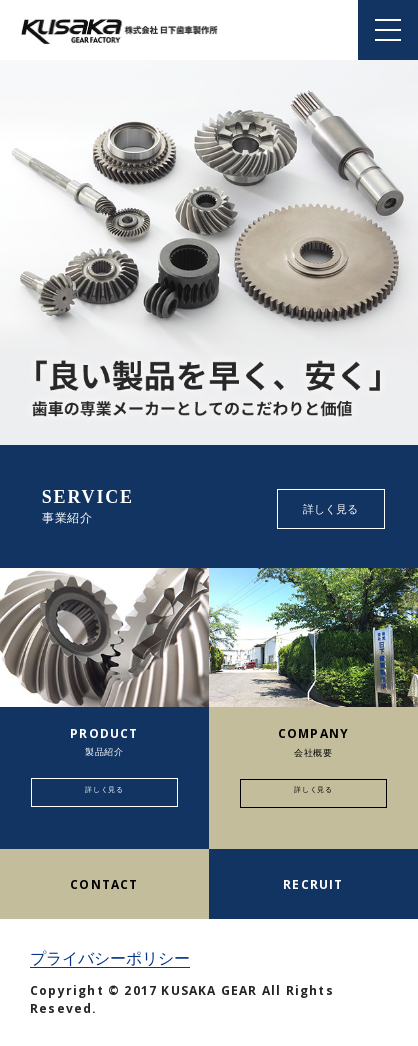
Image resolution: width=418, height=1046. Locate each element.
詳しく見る (330, 508)
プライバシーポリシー (110, 958)
